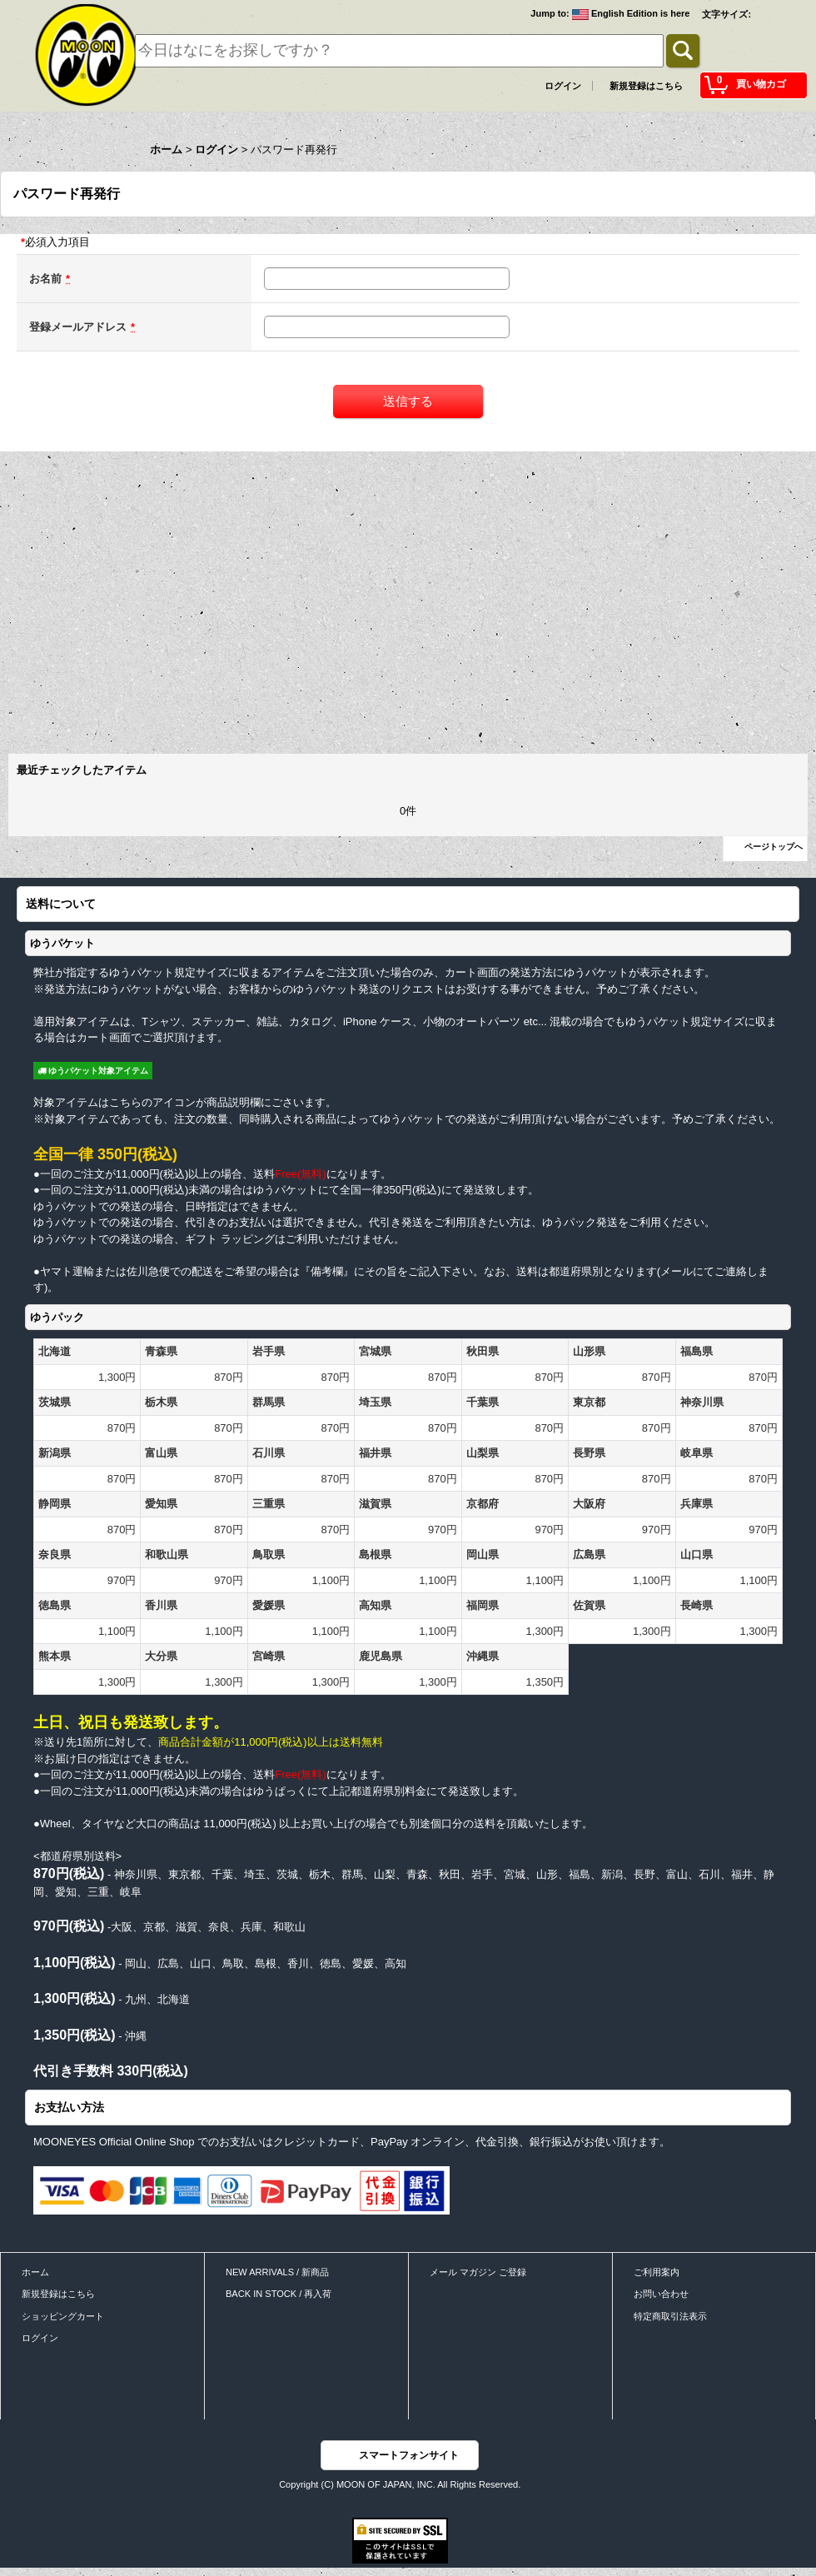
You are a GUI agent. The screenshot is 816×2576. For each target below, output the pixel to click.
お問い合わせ (661, 2294)
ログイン (563, 86)
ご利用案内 (656, 2272)
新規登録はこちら (646, 86)
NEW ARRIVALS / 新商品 (277, 2272)
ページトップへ (773, 846)
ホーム (35, 2272)
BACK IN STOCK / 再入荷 (278, 2294)
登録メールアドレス (78, 327)
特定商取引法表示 (670, 2316)
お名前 (45, 278)
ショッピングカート (63, 2316)
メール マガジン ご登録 (478, 2272)
